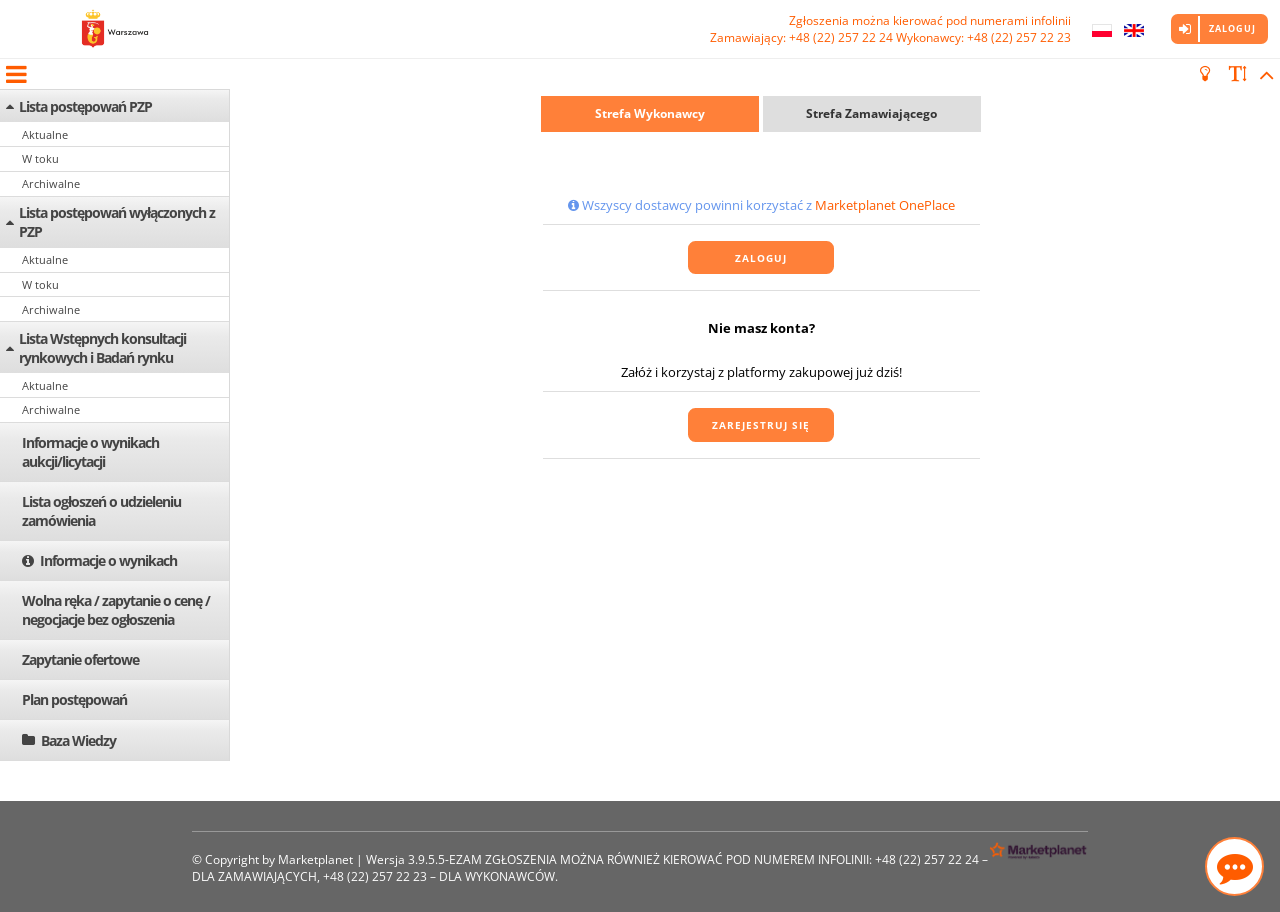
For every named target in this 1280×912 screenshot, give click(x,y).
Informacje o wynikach (108, 560)
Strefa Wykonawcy (650, 113)
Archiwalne (51, 183)
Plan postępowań (74, 699)
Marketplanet (315, 859)
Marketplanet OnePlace (885, 205)
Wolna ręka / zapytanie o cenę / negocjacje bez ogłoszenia (116, 610)
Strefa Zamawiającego (871, 113)
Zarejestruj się (761, 425)
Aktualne (45, 134)
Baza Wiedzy (78, 740)
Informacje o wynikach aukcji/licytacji (90, 452)
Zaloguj (1232, 28)
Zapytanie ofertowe (80, 659)
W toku (40, 158)
